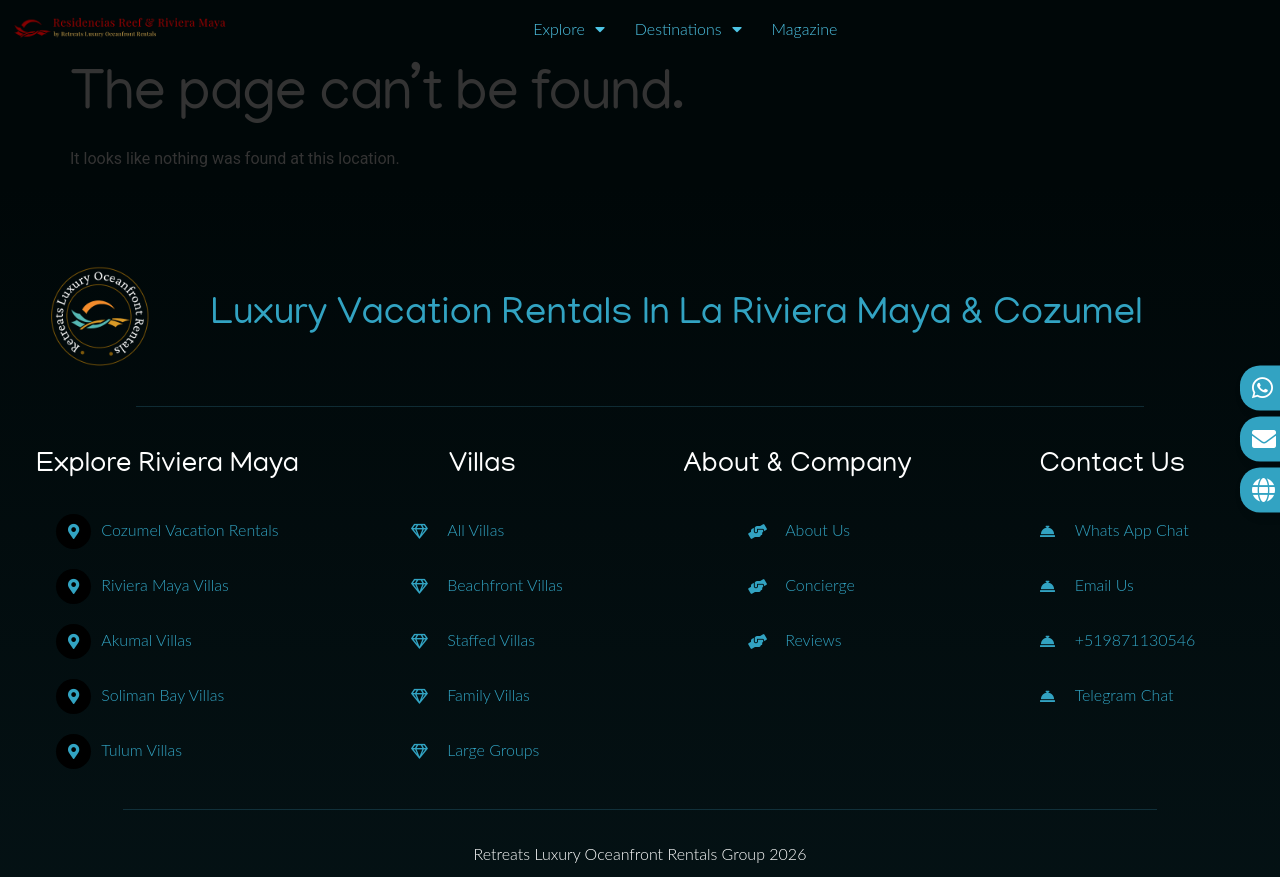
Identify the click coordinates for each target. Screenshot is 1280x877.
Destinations (688, 29)
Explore (569, 29)
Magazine (805, 28)
